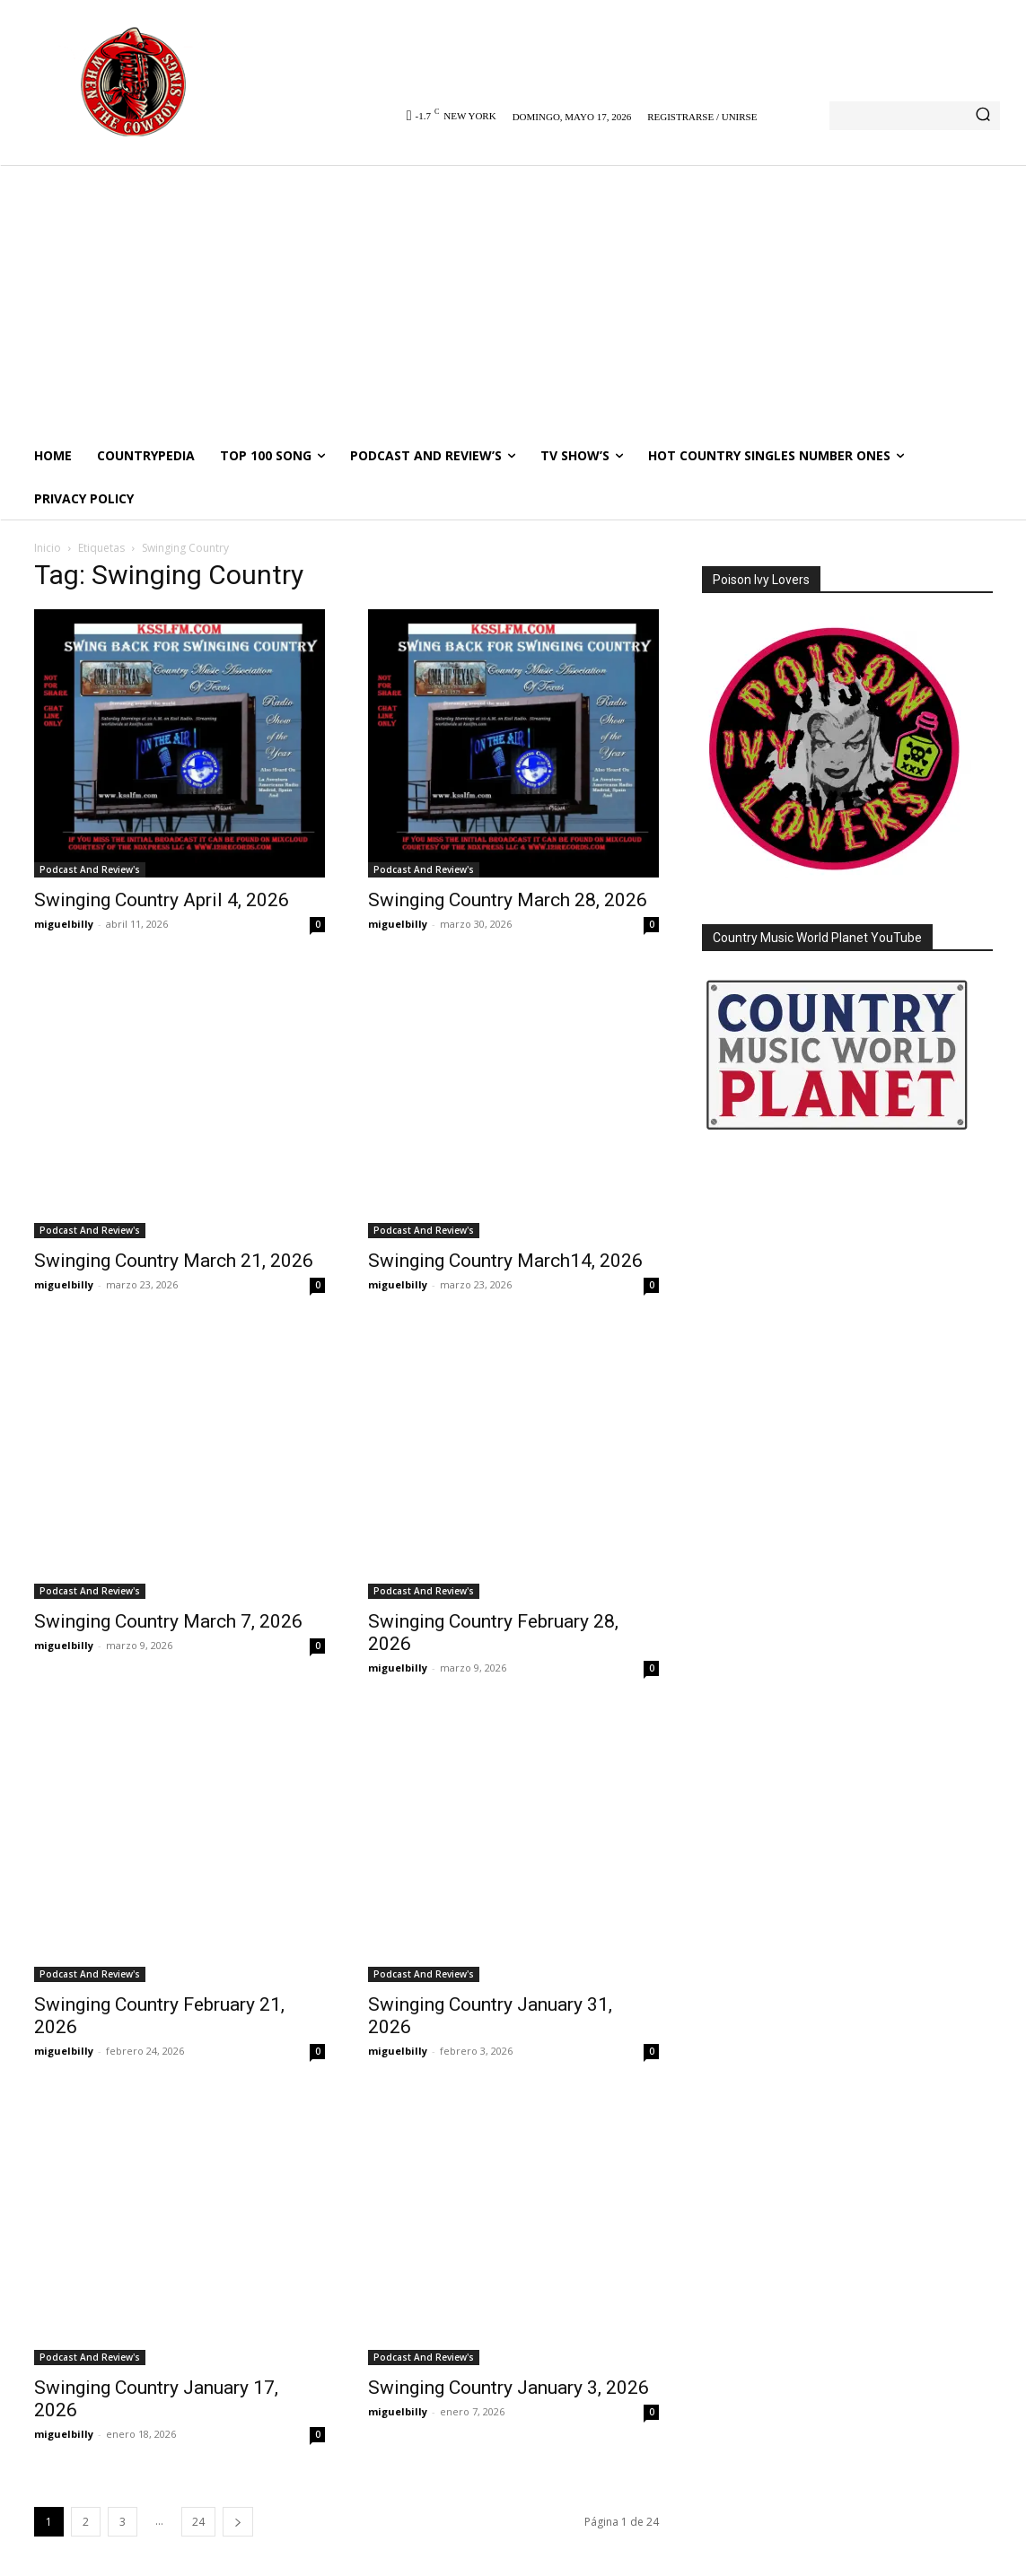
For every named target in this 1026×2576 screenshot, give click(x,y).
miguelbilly (63, 923)
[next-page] (238, 2522)
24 (198, 2521)
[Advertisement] (513, 299)
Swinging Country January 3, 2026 (508, 2387)
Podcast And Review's (89, 869)
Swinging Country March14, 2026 (505, 1260)
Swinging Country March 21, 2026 (173, 1260)
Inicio (47, 547)
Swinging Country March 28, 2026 (507, 900)
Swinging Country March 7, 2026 (168, 1621)
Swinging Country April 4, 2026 (161, 900)
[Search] (983, 115)
